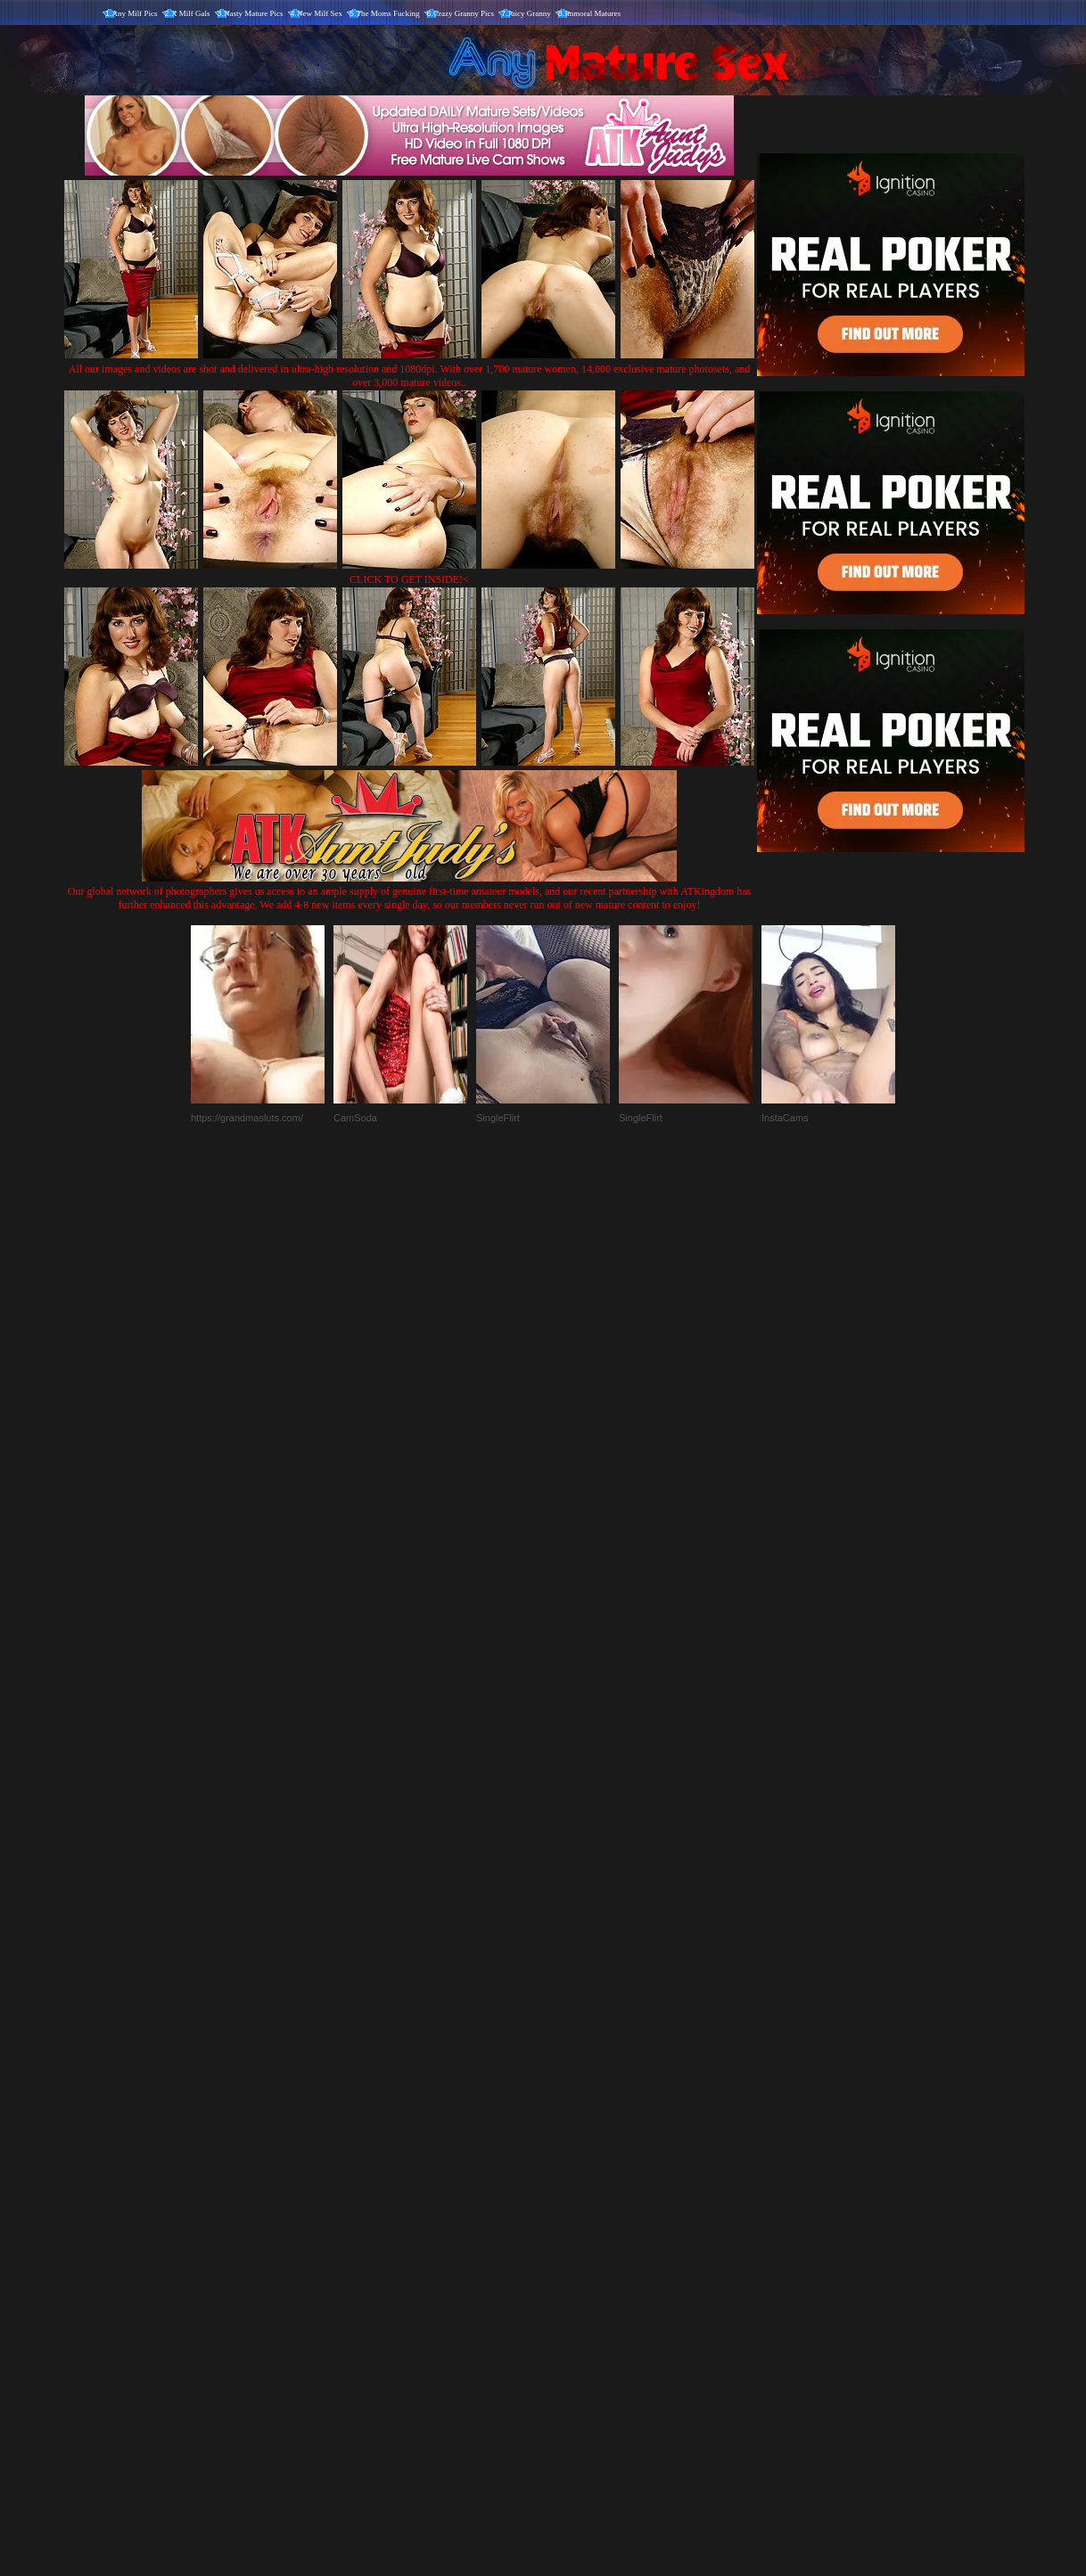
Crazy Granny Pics (463, 13)
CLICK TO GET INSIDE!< (409, 579)
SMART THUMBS (575, 2204)
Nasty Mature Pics (254, 13)
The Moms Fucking (388, 13)
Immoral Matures (592, 13)
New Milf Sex (319, 13)
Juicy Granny (529, 13)
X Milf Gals (190, 13)
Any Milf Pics (135, 13)
